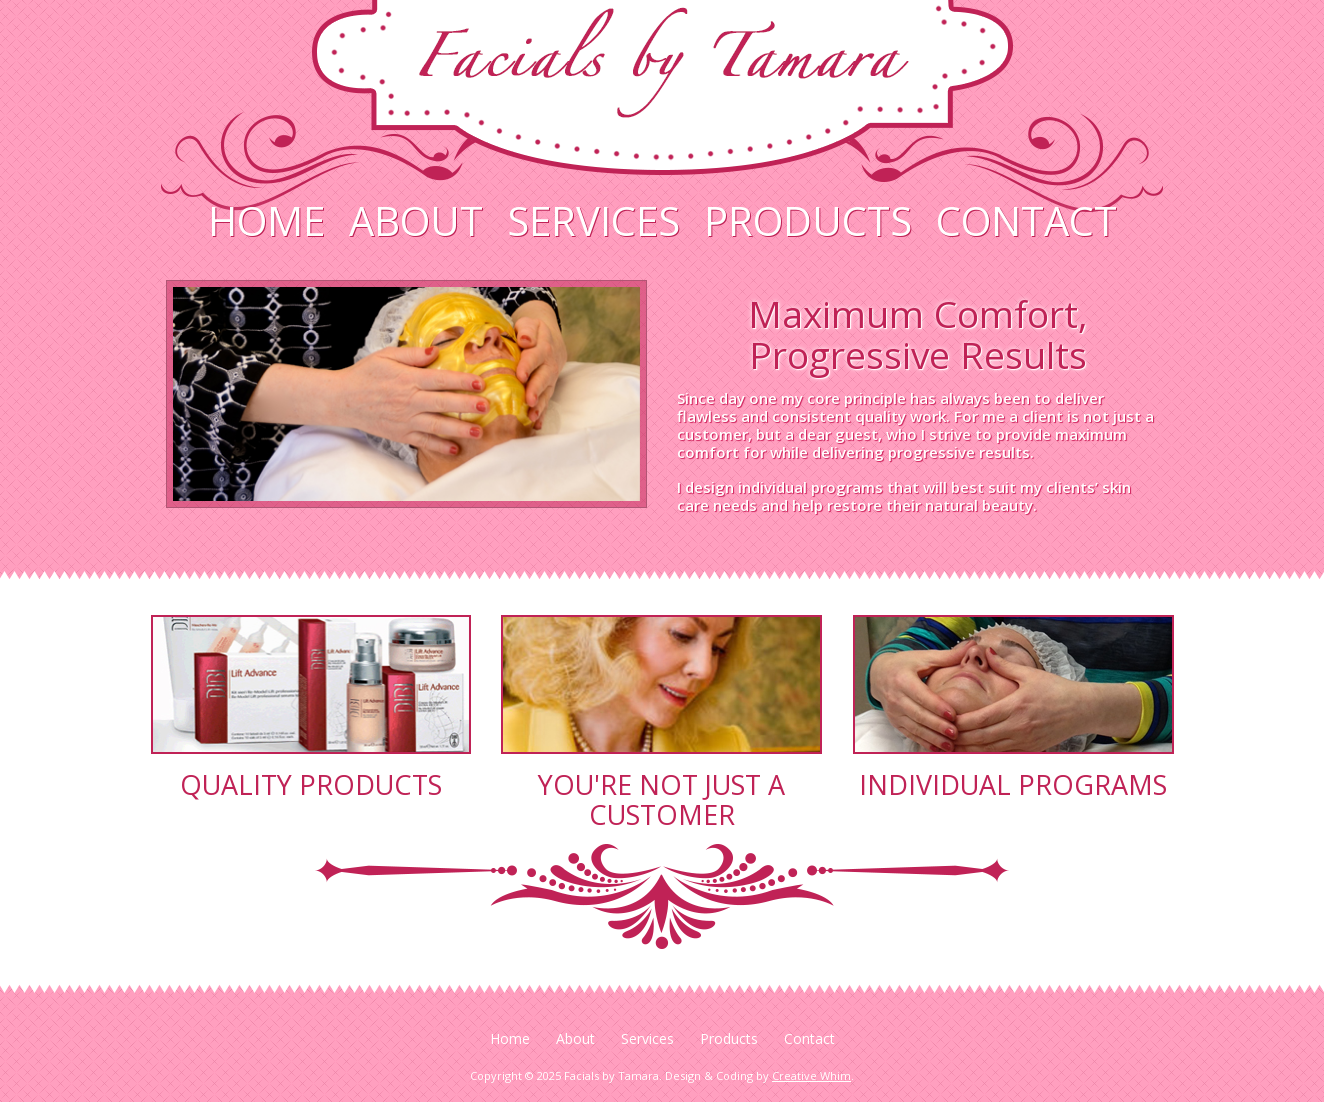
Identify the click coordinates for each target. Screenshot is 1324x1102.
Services (593, 220)
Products (808, 220)
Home (266, 220)
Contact (1026, 220)
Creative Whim (811, 1075)
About (416, 220)
